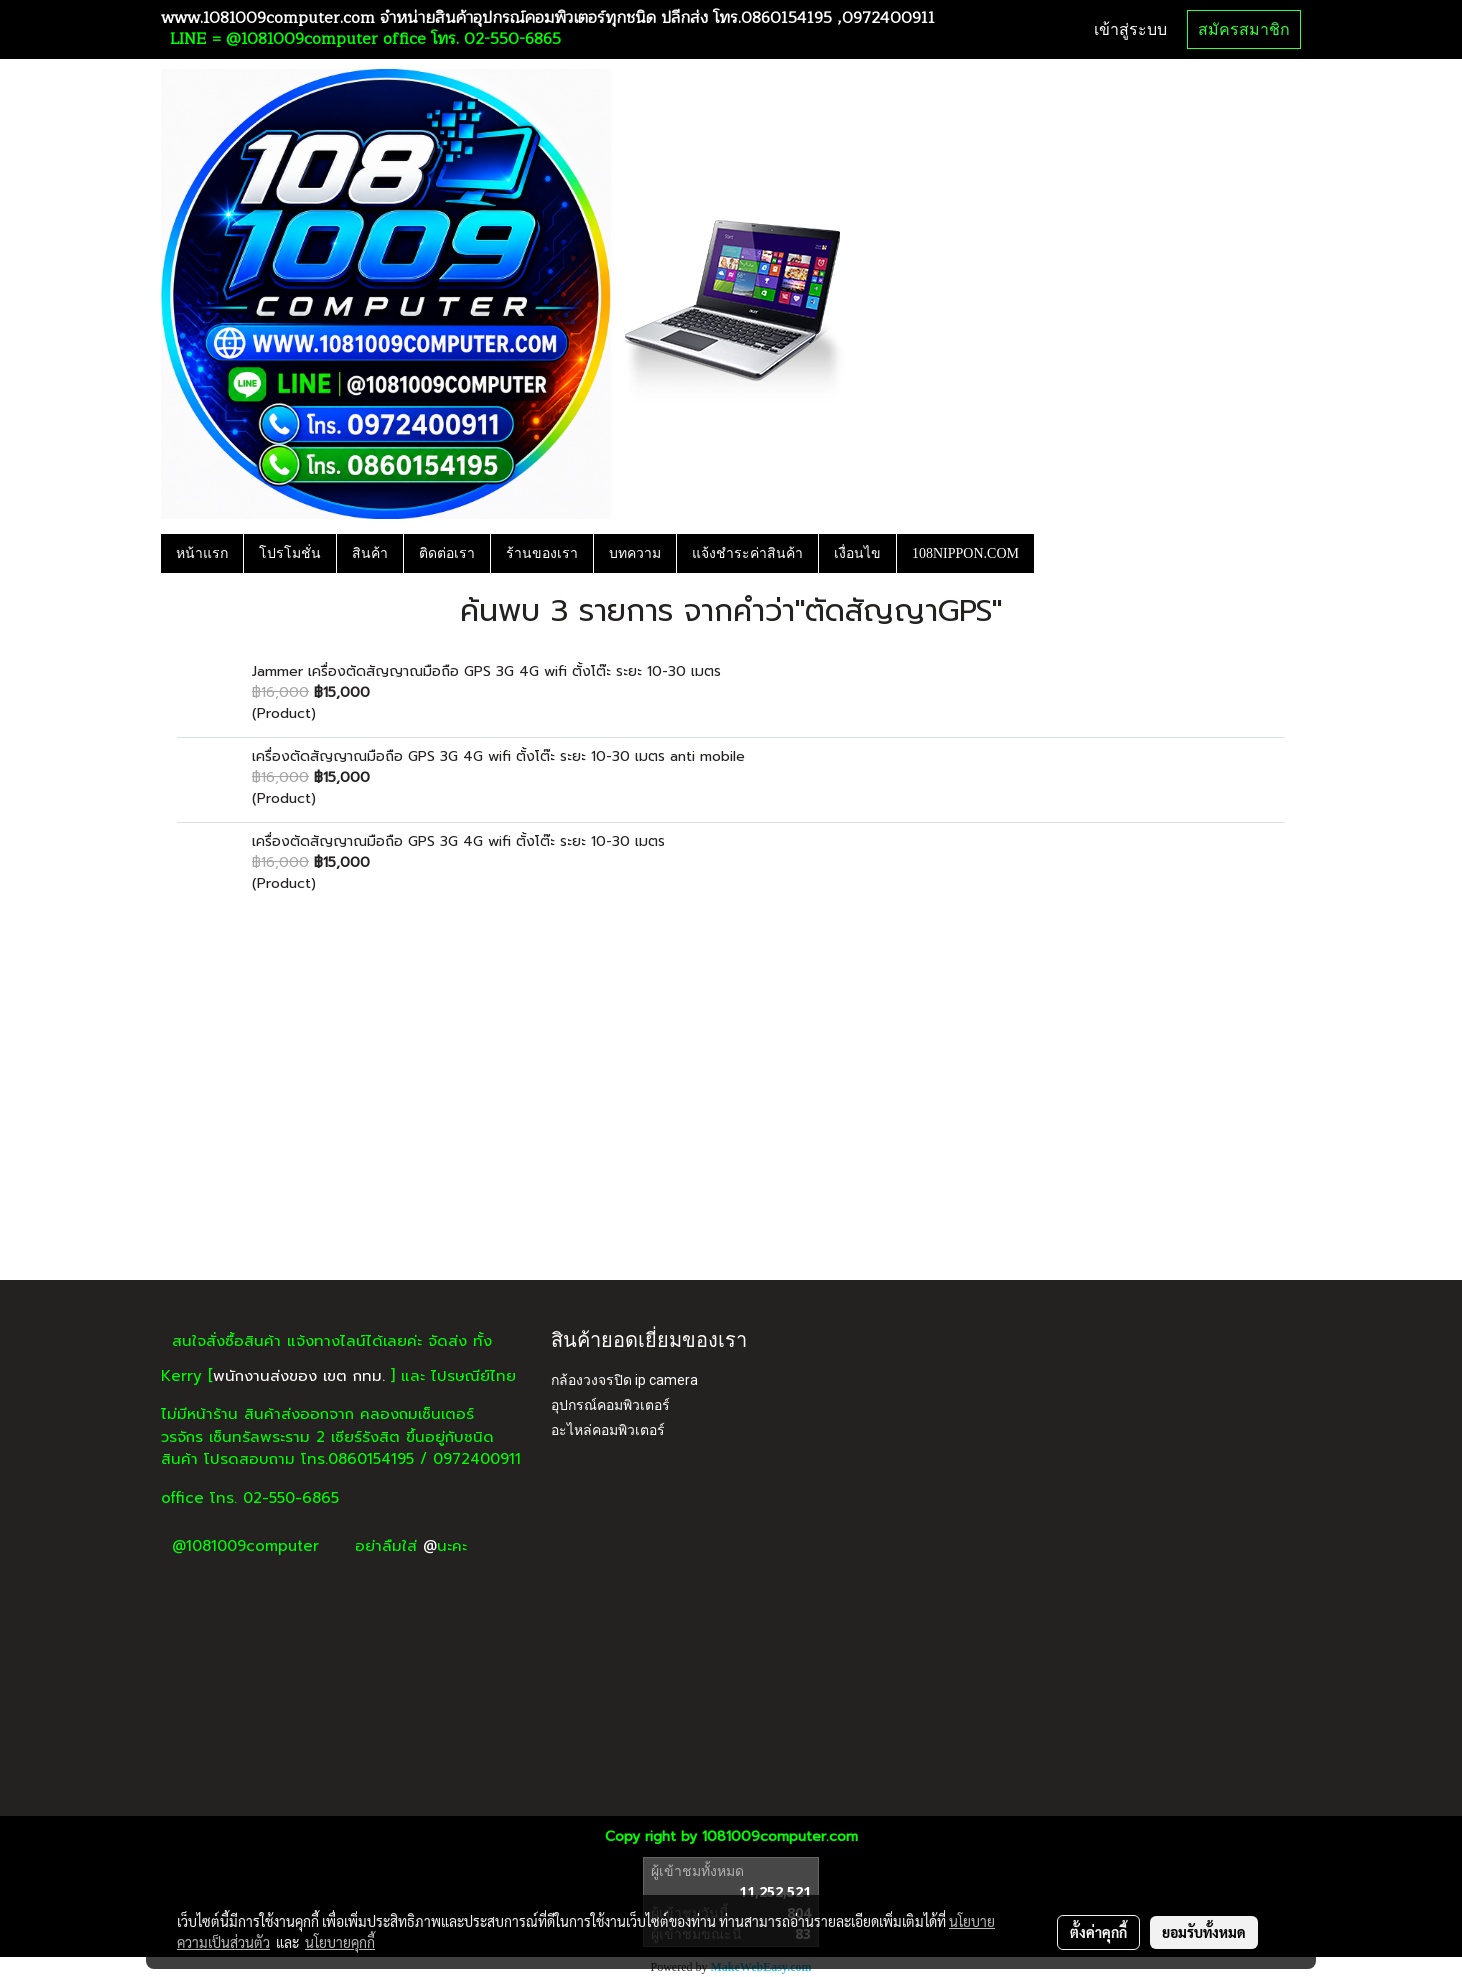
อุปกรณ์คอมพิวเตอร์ (610, 1405)
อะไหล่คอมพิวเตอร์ (608, 1430)
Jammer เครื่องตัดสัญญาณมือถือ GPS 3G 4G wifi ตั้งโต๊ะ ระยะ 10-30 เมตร (486, 671)
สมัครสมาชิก (1244, 29)
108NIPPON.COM (965, 553)
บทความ (635, 553)
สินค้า (370, 553)
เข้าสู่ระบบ (1130, 29)
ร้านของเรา (542, 553)
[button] (1052, 553)
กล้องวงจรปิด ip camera (624, 1380)
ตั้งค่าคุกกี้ (1098, 1932)
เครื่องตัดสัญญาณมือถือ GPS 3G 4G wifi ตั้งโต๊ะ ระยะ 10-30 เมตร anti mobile (498, 756)
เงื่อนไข (857, 553)
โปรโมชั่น (290, 553)
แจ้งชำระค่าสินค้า (747, 553)
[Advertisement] (731, 1130)
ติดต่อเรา (447, 553)
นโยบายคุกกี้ (340, 1942)
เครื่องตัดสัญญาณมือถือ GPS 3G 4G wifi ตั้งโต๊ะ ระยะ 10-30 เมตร (458, 841)
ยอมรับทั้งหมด (1204, 1932)
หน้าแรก (202, 553)
